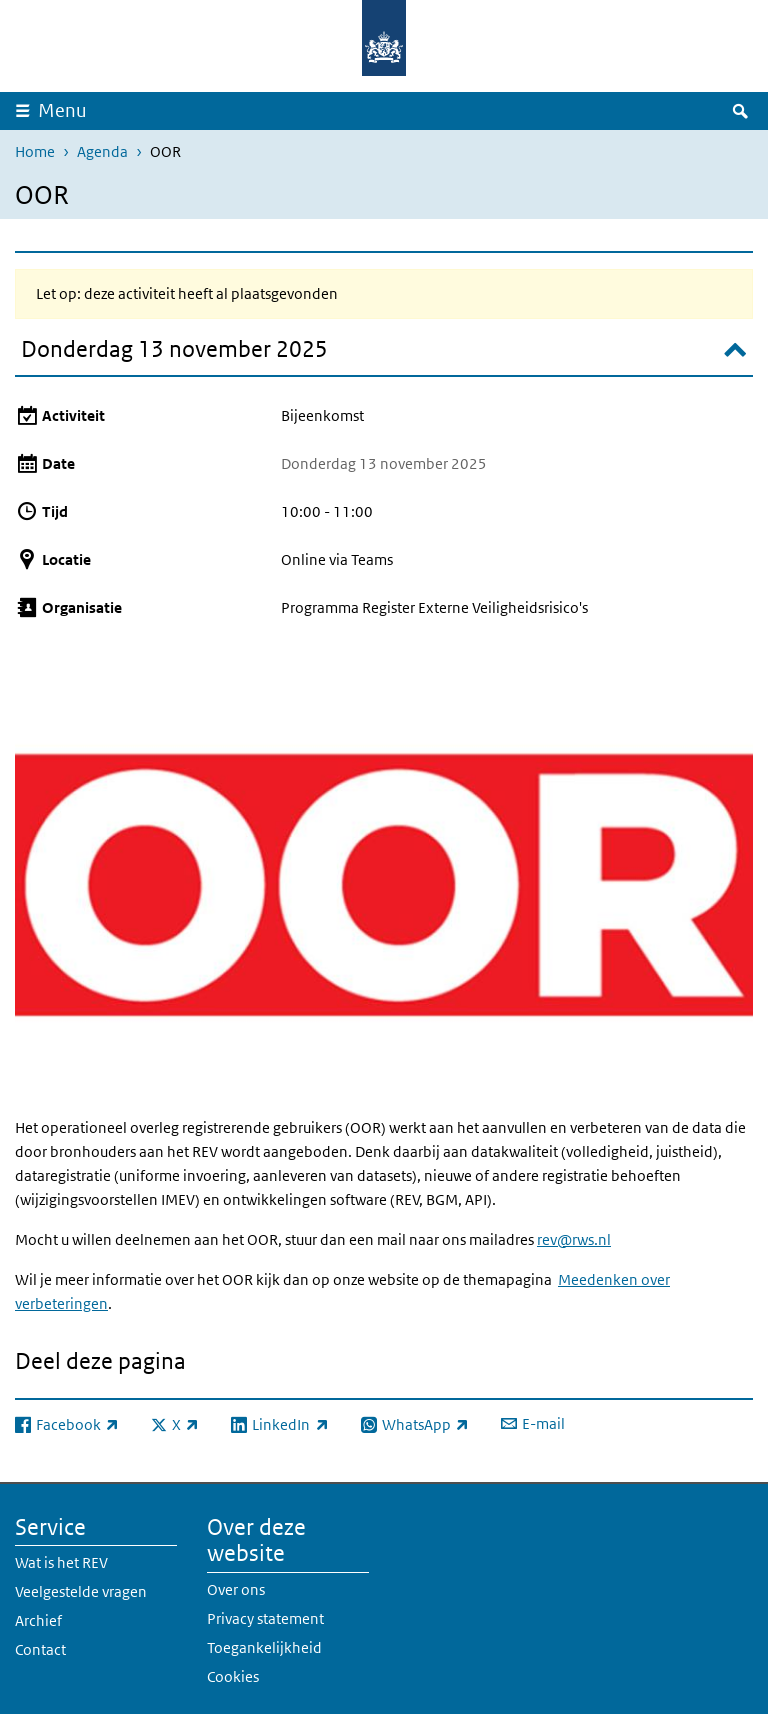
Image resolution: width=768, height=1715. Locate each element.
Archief (38, 1620)
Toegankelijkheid (264, 1647)
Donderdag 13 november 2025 (174, 348)
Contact (40, 1649)
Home (35, 151)
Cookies (233, 1676)
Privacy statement (265, 1618)
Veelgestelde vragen (81, 1591)
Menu (62, 110)
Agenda (102, 151)
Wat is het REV (61, 1562)
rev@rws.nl (574, 1239)
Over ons (236, 1589)
